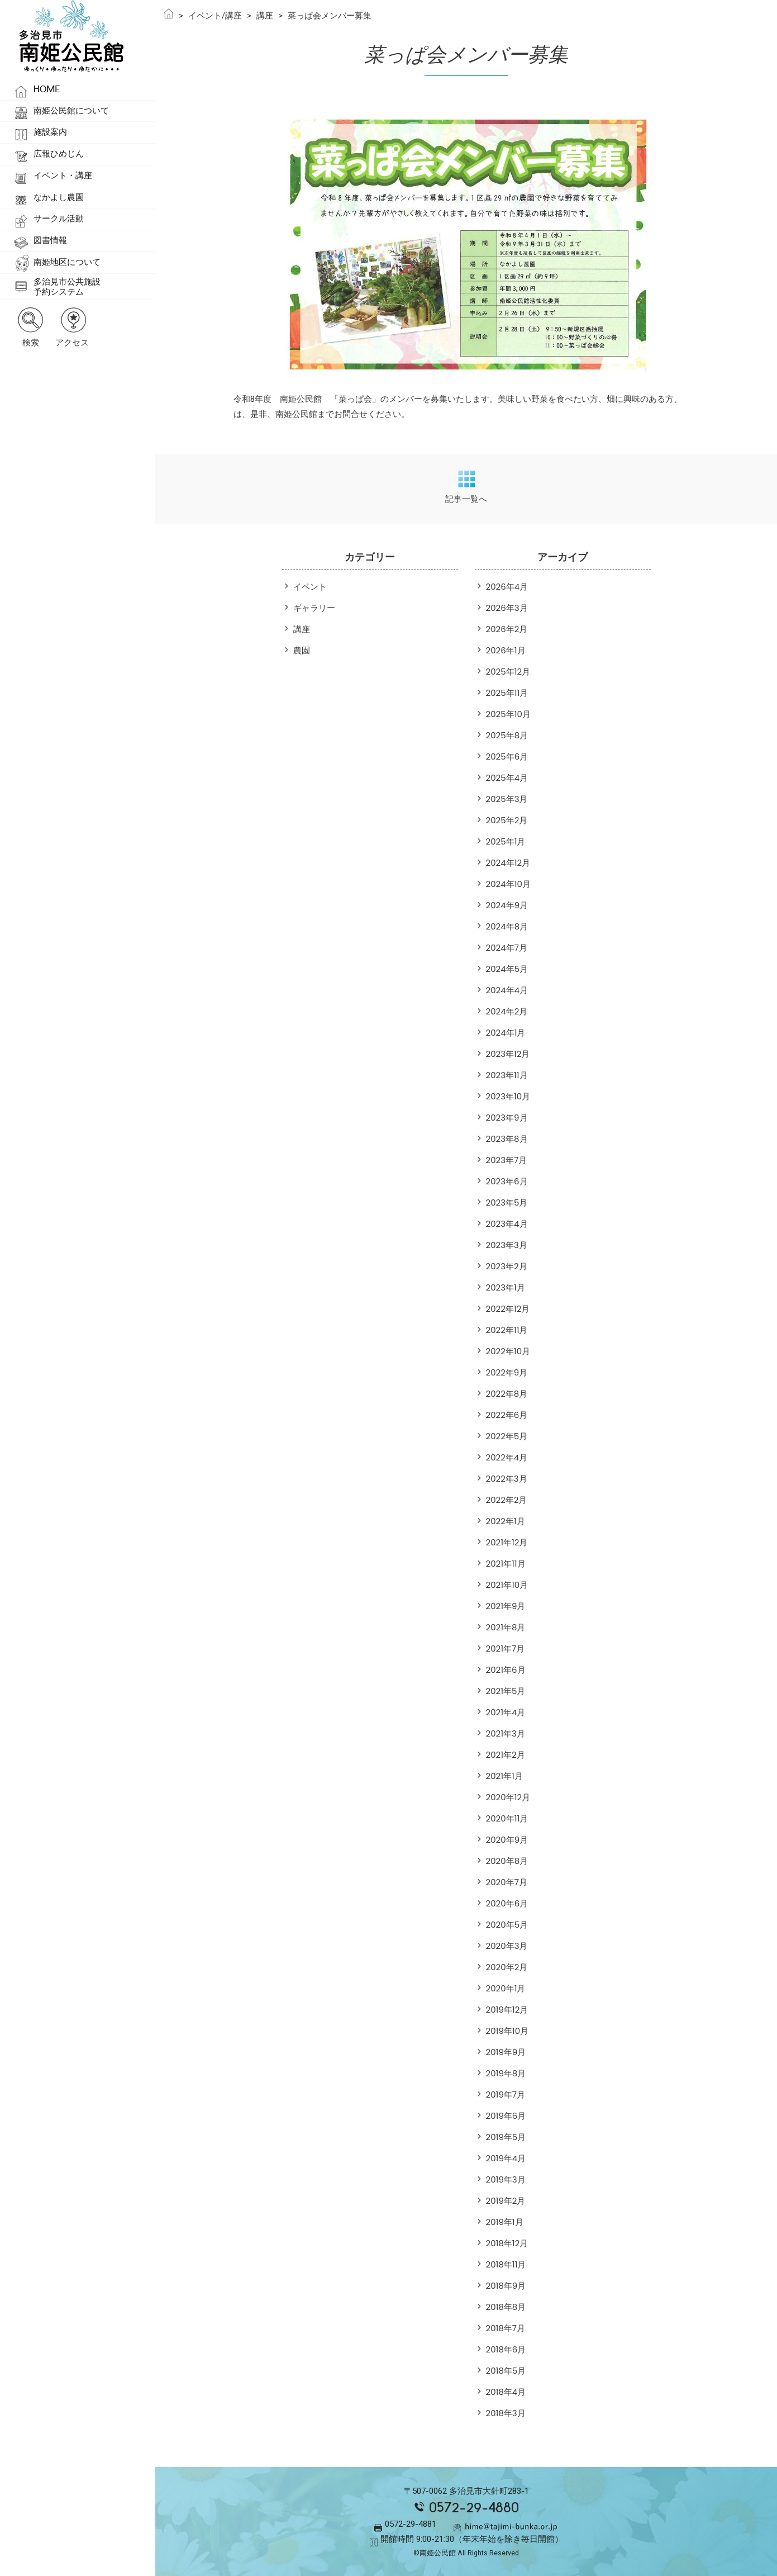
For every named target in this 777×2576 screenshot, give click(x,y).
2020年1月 (506, 1988)
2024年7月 (506, 947)
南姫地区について (67, 262)
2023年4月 (507, 1224)
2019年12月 (507, 2009)
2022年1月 (505, 1521)
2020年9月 (507, 1840)
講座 (301, 629)
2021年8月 (506, 1627)
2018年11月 (506, 2264)
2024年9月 (507, 905)
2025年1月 (506, 841)
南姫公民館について (71, 111)
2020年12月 (508, 1797)
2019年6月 (506, 2116)
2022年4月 (507, 1457)
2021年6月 (506, 1670)
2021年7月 (505, 1648)
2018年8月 (506, 2307)
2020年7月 (506, 1882)
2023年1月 (505, 1287)
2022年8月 (507, 1394)
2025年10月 (508, 714)
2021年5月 (506, 1691)
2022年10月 (508, 1351)
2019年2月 (506, 2201)
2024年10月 (508, 884)
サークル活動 (59, 219)
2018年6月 (506, 2349)
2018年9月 (506, 2286)
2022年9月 (507, 1372)
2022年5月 (507, 1436)
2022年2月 (506, 1500)
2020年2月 (507, 1967)
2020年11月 (507, 1818)
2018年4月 (506, 2392)
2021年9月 (506, 1606)
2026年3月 (507, 608)
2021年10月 (507, 1585)
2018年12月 (507, 2243)
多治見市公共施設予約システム (67, 287)
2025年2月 (507, 820)
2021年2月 (505, 1755)
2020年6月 (507, 1903)
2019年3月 (506, 2179)
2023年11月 (507, 1075)
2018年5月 (506, 2370)
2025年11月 (507, 693)
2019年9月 (506, 2052)
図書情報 (50, 240)
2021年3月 (505, 1733)
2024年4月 (507, 990)
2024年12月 (508, 863)
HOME (47, 89)
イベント (310, 586)
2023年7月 (506, 1160)
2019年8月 (506, 2073)
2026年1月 (506, 650)
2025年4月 (507, 778)
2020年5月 (507, 1924)
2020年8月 (507, 1861)
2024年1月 (506, 1032)
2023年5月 (507, 1202)
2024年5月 (507, 969)
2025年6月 (507, 756)
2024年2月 (507, 1011)
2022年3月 (506, 1478)
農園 (301, 650)
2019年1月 (504, 2222)
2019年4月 (506, 2158)
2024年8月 (507, 926)
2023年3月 (506, 1245)
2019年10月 (507, 2031)
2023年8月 (507, 1139)
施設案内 (50, 132)
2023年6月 (507, 1181)
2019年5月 (506, 2137)
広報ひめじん (59, 154)
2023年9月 (507, 1117)
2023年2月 (506, 1266)
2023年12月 (508, 1054)
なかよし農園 (59, 197)
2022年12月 (508, 1309)
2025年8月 (507, 735)
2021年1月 (504, 1776)
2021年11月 (506, 1563)
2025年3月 (507, 799)
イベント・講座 (63, 175)
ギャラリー (314, 608)
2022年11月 (507, 1330)
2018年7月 (506, 2328)
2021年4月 (506, 1712)
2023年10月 (508, 1096)
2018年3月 (506, 2413)
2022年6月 (507, 1415)
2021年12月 (507, 1542)
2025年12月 (508, 671)
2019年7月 (506, 2094)
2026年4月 (507, 586)
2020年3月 (507, 1946)
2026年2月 (507, 629)
